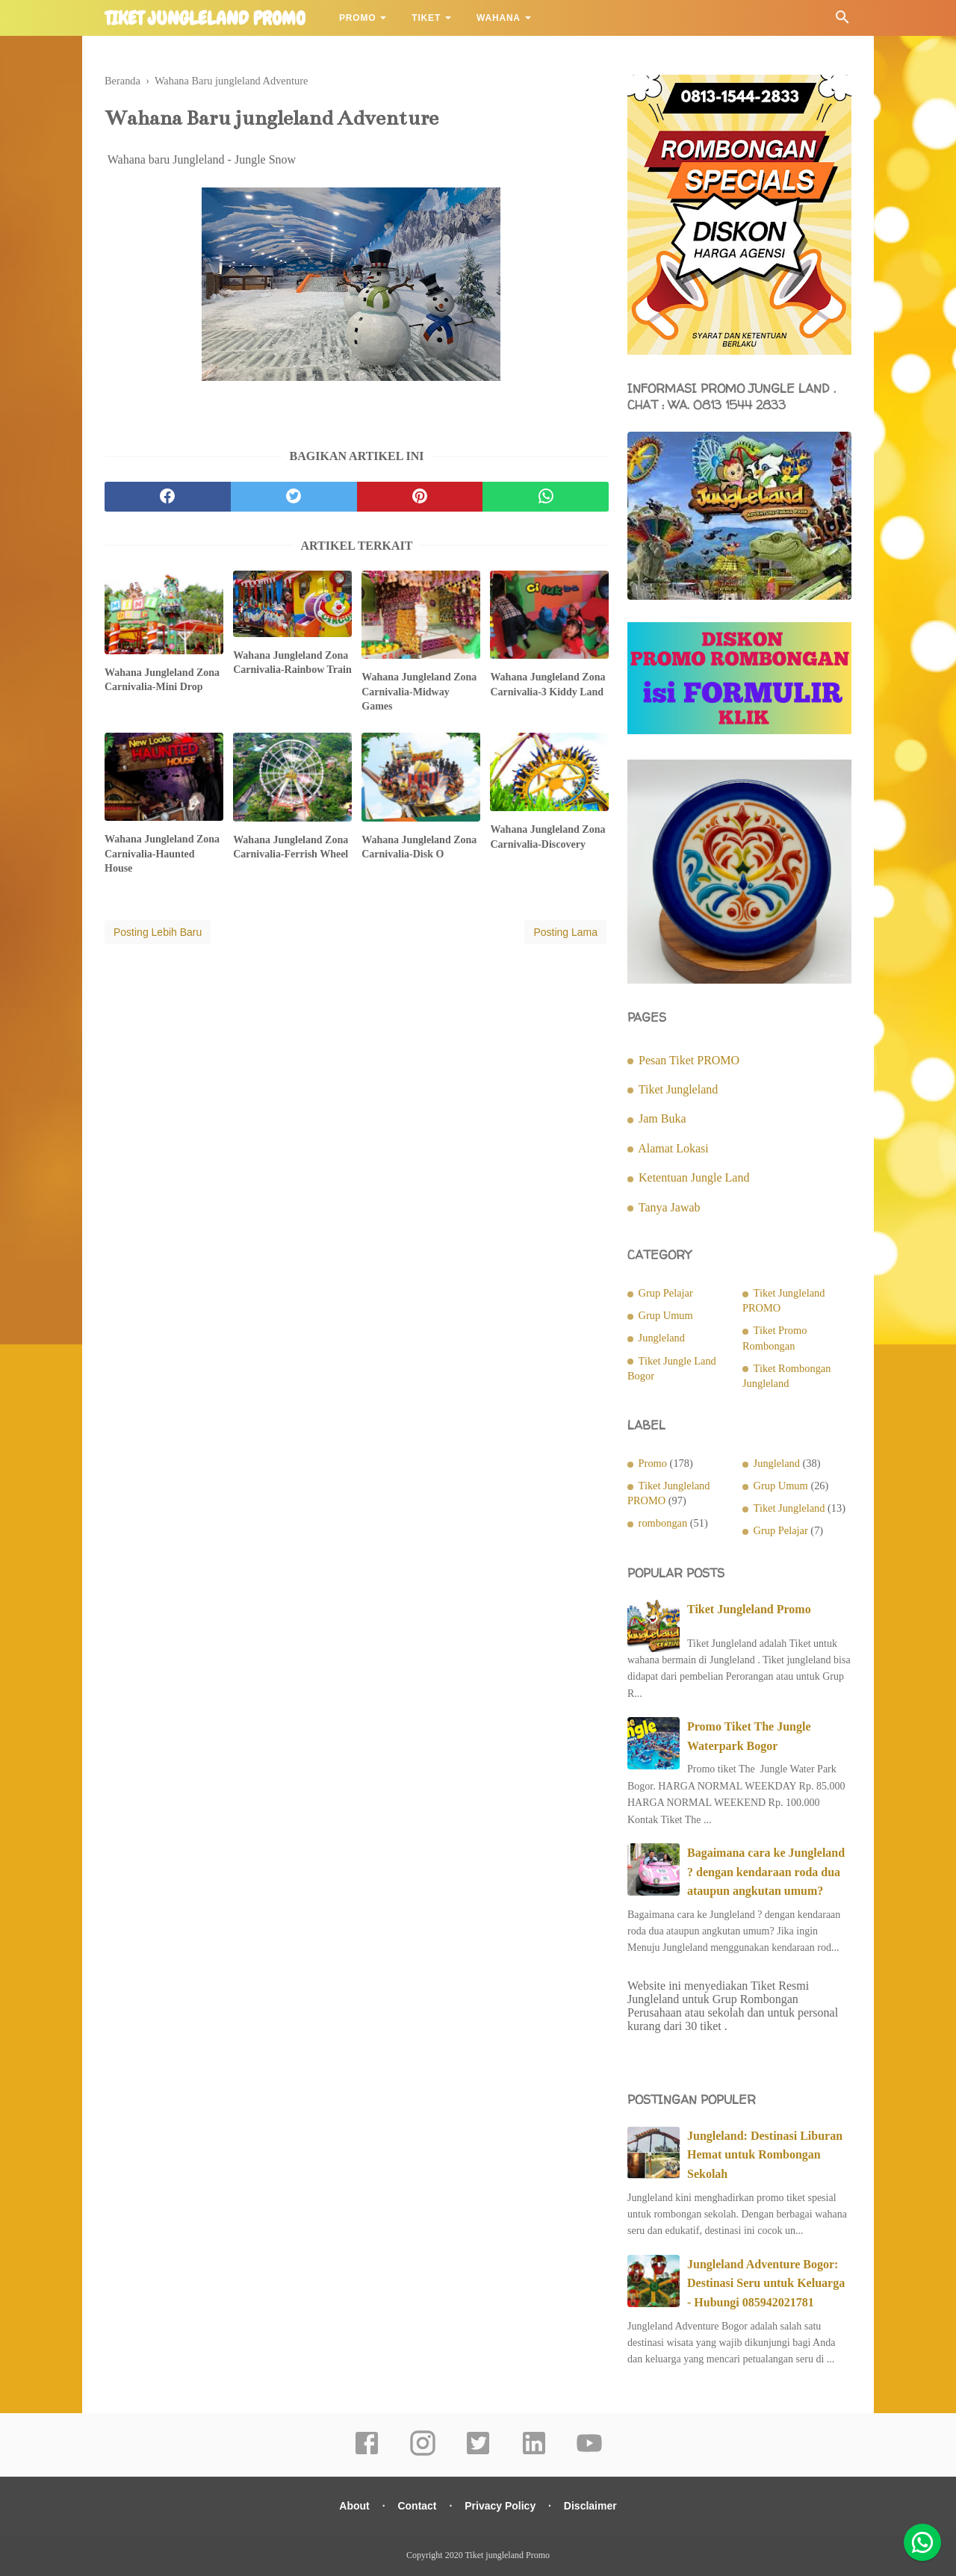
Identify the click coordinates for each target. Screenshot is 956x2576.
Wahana (499, 18)
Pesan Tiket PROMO (689, 1060)
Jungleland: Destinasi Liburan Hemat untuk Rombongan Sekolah (764, 2154)
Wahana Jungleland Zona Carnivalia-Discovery (547, 837)
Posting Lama (565, 932)
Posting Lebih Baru (158, 932)
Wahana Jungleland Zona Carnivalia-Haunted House (162, 854)
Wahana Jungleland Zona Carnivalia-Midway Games (419, 691)
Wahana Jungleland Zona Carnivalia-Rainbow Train (292, 663)
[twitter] (294, 497)
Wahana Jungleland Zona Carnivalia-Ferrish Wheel (290, 847)
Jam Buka (662, 1118)
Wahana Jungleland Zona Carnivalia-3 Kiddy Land (547, 684)
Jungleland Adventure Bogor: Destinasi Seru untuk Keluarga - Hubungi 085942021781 (766, 2283)
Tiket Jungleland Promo (749, 1609)
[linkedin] (534, 2453)
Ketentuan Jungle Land (694, 1177)
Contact (416, 2506)
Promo (357, 18)
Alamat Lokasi (673, 1148)
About (354, 2506)
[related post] (164, 612)
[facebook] (168, 497)
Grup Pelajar (666, 1293)
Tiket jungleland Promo (205, 19)
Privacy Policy (500, 2506)
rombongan (663, 1523)
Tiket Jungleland (678, 1089)
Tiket (426, 18)
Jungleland (662, 1338)
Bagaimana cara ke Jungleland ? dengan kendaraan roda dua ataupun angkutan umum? (766, 1871)
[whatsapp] (545, 497)
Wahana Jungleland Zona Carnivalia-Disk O (419, 847)
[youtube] (589, 2453)
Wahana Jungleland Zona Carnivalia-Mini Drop (162, 680)
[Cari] (842, 21)
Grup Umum (666, 1315)
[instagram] (423, 2453)
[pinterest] (420, 497)
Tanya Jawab (670, 1207)
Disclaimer (590, 2506)
